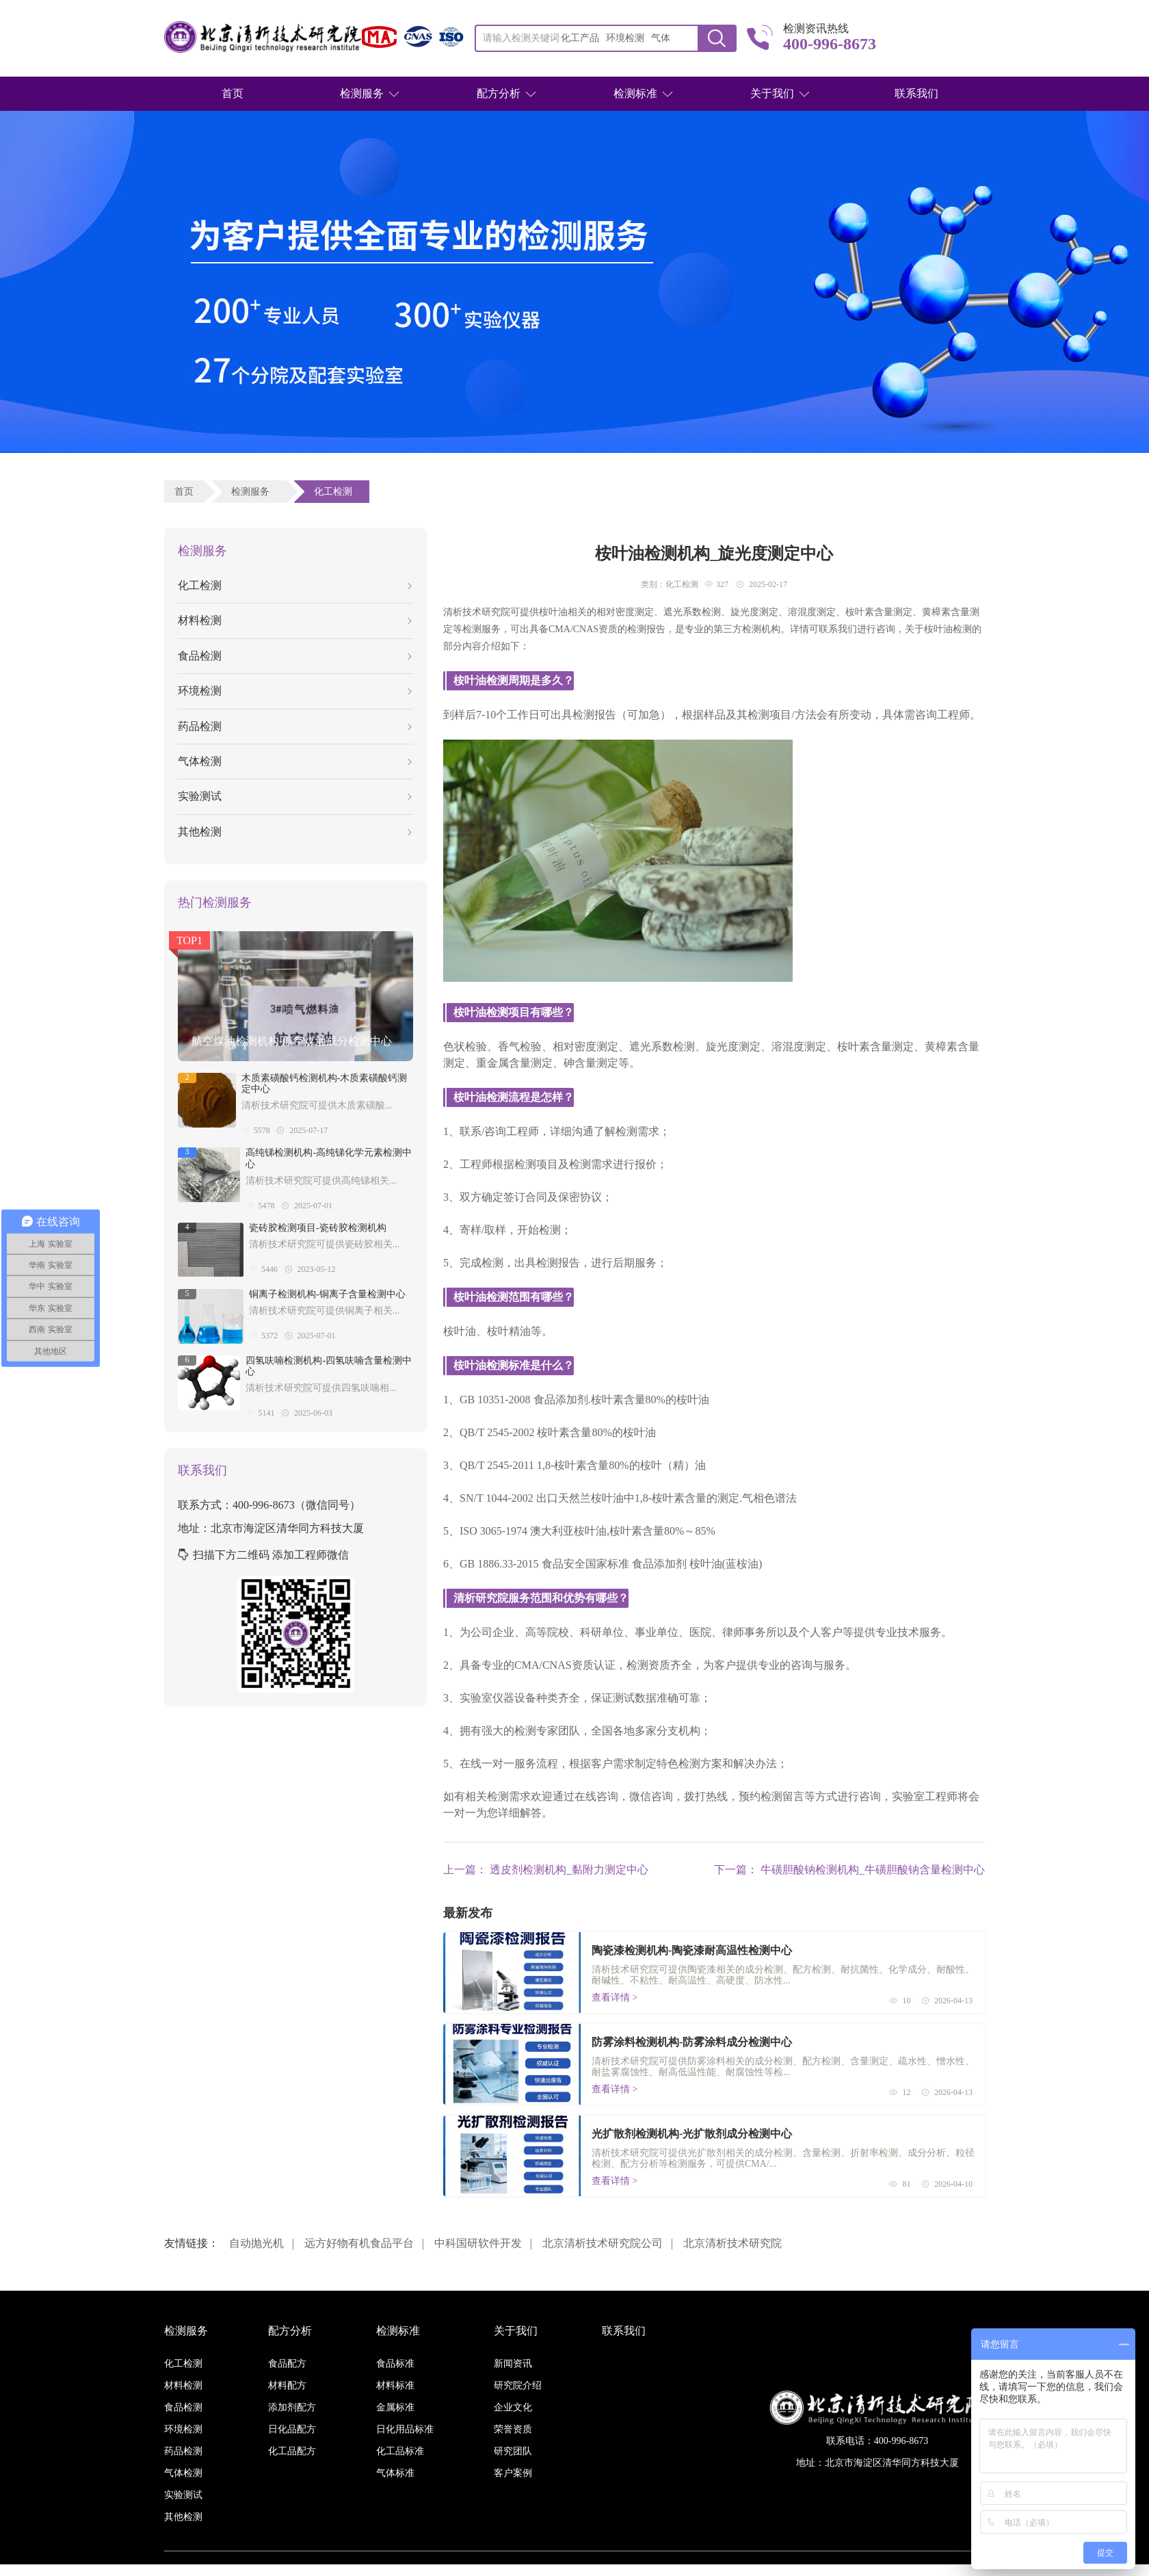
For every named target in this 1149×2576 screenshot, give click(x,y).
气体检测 (295, 761)
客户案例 (513, 2473)
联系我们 (916, 93)
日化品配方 (292, 2429)
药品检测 (295, 726)
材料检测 (295, 620)
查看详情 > (614, 1997)
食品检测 (295, 656)
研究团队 (513, 2451)
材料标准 (395, 2385)
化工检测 (335, 491)
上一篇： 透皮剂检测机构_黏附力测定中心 (545, 1869)
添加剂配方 (292, 2407)
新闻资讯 (513, 2363)
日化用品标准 (405, 2429)
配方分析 (498, 93)
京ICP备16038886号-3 (652, 2570)
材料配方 (287, 2385)
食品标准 (395, 2363)
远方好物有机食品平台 (359, 2243)
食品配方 (287, 2363)
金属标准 (395, 2407)
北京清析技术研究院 (732, 2243)
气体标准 (395, 2473)
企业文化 (513, 2407)
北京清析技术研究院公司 (602, 2243)
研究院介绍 (518, 2385)
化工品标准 (400, 2451)
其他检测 (295, 831)
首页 (232, 93)
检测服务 (362, 93)
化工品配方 (292, 2451)
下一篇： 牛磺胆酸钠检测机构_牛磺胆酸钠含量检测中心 (849, 1869)
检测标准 (635, 93)
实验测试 (295, 796)
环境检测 (295, 691)
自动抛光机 (256, 2243)
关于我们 (772, 93)
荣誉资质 (513, 2429)
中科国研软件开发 (478, 2243)
